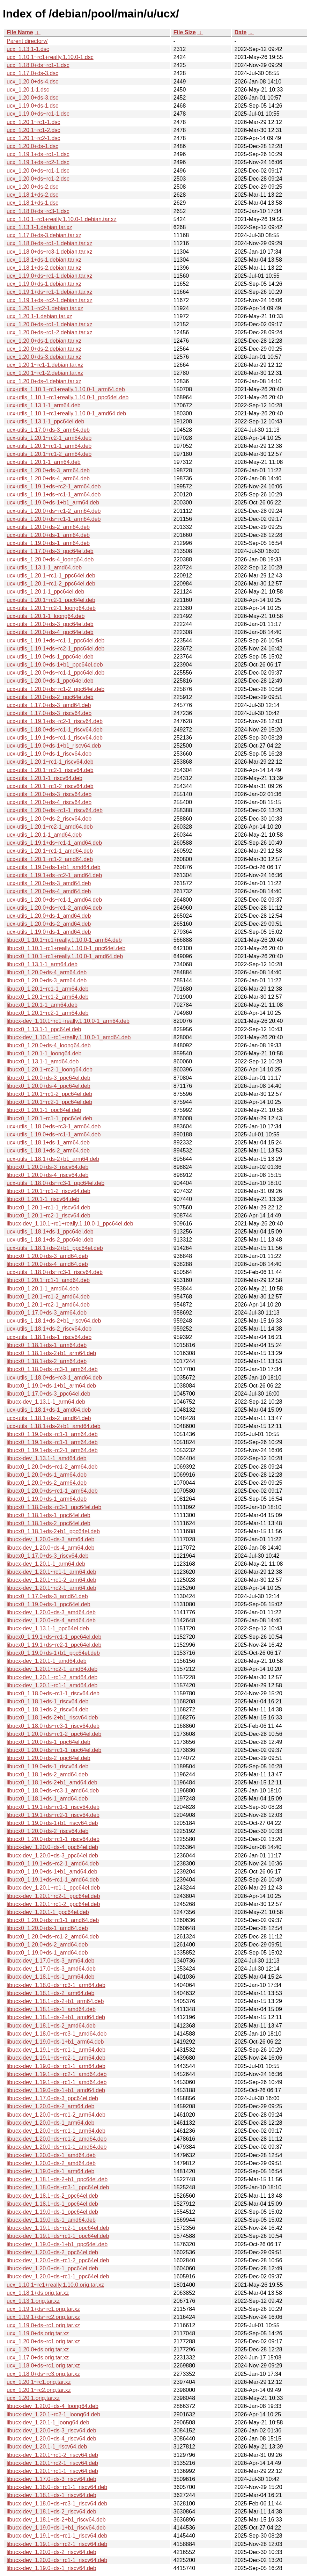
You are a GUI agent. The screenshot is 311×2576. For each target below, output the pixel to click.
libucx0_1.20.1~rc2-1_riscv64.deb (48, 1215)
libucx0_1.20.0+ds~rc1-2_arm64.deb (52, 1467)
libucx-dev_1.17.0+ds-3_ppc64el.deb (52, 2098)
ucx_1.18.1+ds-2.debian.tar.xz (44, 268)
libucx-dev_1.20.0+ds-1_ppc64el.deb (52, 2268)
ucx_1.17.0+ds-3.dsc (32, 73)
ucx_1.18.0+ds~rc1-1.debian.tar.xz (49, 243)
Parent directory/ (27, 41)
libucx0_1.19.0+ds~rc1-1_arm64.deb (52, 1434)
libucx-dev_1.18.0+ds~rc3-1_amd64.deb (56, 2034)
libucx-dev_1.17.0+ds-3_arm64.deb (50, 1961)
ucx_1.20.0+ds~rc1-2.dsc (38, 179)
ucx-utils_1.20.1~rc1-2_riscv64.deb (50, 786)
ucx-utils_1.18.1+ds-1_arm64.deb (48, 1142)
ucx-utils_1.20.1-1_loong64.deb (45, 616)
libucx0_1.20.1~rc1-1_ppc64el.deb (49, 1118)
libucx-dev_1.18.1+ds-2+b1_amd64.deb (56, 2017)
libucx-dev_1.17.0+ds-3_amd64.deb (51, 1969)
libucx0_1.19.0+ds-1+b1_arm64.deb (51, 1386)
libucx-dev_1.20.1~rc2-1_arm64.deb (51, 1588)
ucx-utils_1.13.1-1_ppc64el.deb (45, 421)
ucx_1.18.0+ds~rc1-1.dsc (38, 65)
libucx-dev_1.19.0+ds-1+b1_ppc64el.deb (57, 2244)
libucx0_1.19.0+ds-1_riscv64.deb (47, 1766)
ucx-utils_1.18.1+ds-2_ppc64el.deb (50, 1240)
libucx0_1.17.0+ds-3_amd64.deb (47, 1596)
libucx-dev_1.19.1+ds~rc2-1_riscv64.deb (57, 2544)
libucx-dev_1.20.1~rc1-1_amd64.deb (52, 1685)
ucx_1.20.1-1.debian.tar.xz (39, 316)
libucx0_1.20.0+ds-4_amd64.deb (47, 1264)
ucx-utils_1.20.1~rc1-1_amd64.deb (50, 851)
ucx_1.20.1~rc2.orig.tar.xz (39, 2390)
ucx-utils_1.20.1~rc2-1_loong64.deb (51, 608)
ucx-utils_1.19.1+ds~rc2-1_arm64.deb (54, 486)
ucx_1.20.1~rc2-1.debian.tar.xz (45, 308)
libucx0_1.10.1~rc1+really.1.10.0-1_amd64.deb (65, 956)
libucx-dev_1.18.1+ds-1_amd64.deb (51, 2009)
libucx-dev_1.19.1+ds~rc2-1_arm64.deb (56, 2058)
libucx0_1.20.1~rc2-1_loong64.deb (49, 1069)
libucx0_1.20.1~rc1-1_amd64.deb (48, 1280)
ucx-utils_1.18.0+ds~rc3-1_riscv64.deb (55, 1272)
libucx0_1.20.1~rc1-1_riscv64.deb (48, 1207)
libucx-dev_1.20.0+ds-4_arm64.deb (50, 1548)
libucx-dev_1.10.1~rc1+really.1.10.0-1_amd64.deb (69, 1037)
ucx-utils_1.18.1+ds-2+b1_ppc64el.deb (55, 1248)
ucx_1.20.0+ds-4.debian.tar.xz (44, 381)
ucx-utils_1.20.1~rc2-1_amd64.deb (50, 827)
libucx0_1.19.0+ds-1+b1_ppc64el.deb (53, 1653)
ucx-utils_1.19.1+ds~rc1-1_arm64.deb (54, 494)
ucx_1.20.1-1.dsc (28, 90)
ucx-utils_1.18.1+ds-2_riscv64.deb (49, 1329)
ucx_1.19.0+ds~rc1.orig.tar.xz (43, 2325)
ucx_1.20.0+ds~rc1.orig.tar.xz (43, 2341)
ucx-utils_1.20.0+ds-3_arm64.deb (48, 470)
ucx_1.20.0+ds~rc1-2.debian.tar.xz (49, 332)
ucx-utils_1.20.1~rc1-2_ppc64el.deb (51, 584)
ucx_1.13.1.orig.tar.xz (33, 2301)
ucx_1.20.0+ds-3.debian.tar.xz (44, 357)
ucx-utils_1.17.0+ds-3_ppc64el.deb (50, 551)
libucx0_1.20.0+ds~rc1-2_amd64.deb (53, 1937)
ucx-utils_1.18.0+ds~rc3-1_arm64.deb (54, 1126)
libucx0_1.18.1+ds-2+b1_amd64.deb (52, 1782)
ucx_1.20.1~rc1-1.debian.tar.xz (45, 365)
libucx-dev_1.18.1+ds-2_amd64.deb (51, 2026)
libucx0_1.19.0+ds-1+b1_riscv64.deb (52, 1823)
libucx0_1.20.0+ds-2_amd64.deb (47, 1945)
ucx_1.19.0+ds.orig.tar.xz (38, 2333)
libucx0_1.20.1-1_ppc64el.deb (44, 1110)
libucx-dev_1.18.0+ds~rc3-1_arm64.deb (56, 1985)
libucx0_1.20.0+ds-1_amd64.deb (47, 1928)
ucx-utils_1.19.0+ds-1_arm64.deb (48, 543)
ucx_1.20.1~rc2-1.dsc (33, 138)
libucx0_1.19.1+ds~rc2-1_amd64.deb (53, 1863)
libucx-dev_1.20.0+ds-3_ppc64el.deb (52, 1855)
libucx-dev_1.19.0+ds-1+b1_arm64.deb (55, 2042)
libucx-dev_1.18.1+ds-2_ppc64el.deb (52, 2196)
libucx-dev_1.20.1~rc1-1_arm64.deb (51, 1572)
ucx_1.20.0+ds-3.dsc (32, 98)
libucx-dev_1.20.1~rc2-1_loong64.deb (53, 2414)
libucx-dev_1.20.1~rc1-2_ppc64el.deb (53, 1904)
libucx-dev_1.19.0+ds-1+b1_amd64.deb (56, 2090)
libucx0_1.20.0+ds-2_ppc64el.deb (48, 1758)
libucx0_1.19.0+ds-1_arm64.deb (47, 1499)
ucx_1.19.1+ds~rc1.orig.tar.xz (43, 2309)
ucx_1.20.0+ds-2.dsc (32, 187)
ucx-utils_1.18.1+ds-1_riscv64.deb (49, 1337)
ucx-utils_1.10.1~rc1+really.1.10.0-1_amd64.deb (66, 413)
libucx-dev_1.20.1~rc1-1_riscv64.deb (52, 2471)
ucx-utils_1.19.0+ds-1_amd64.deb (49, 932)
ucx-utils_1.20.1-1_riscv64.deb (44, 778)
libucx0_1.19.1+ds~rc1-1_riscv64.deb (53, 1807)
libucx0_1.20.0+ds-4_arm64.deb (47, 972)
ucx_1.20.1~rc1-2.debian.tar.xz (45, 373)
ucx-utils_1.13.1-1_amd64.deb (44, 567)
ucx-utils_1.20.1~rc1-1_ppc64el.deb (51, 575)
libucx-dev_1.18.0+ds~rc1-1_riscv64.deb (57, 2487)
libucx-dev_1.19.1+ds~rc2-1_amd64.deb (56, 2074)
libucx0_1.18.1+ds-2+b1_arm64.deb (51, 1353)
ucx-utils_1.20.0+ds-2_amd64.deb (49, 924)
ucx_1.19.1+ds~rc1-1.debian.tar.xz (49, 292)
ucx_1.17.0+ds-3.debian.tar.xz (44, 235)
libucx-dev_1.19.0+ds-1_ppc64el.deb (52, 2212)
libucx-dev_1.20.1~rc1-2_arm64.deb (51, 1580)
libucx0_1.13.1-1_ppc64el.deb (44, 1029)
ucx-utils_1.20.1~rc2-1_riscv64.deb (50, 770)
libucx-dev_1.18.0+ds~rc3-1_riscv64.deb (57, 2503)
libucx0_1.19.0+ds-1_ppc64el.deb (48, 1604)
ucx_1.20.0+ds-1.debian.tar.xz (44, 341)
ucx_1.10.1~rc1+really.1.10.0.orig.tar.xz (55, 2285)
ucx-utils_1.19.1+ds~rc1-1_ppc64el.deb (55, 640)
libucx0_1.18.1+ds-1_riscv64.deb (47, 1701)
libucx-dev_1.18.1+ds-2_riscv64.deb (51, 2512)
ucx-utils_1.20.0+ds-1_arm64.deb (48, 535)
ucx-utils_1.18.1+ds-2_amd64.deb (49, 1418)
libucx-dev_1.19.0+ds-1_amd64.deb (51, 2220)
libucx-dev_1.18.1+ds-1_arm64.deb (50, 1977)
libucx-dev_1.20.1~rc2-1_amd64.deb (52, 1669)
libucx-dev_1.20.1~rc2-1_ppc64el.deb (53, 1896)
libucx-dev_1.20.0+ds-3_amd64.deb (51, 1612)
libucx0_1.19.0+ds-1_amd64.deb (47, 1953)
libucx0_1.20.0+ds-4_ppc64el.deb (48, 1086)
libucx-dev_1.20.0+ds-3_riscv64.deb (51, 2430)
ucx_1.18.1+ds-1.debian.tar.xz (44, 260)
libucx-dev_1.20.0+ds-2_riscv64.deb (51, 2552)
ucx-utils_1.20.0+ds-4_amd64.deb (49, 891)
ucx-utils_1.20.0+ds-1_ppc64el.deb (50, 681)
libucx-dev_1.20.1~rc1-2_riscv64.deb (52, 2455)
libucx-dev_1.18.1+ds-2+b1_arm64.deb (55, 2001)
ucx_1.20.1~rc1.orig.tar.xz (39, 2382)
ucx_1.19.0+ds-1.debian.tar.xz (44, 284)
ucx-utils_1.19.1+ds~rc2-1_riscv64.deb (55, 721)
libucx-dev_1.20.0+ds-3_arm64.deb (50, 1539)
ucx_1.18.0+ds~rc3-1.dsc (38, 211)
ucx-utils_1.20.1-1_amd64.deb (44, 835)
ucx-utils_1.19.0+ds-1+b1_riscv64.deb (54, 746)
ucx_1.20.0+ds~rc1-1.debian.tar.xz (49, 324)
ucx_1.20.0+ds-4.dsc (32, 82)
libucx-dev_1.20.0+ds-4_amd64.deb (51, 1620)
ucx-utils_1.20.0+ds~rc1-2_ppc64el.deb (55, 689)
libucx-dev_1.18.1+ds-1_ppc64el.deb (52, 2204)
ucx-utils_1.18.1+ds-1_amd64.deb (49, 1410)
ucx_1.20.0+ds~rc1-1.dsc (38, 171)
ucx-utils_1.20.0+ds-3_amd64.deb (49, 883)
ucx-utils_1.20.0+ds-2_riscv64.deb (49, 819)
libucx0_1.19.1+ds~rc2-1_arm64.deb (52, 1450)
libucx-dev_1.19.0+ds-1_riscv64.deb (51, 2568)
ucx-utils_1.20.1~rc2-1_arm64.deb (49, 438)
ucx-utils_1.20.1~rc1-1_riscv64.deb (50, 762)
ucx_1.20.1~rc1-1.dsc (33, 122)
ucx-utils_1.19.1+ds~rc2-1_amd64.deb (54, 875)
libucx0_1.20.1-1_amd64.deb (43, 1288)
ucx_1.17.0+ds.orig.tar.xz (38, 2357)
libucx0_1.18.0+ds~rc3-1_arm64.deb (52, 1369)
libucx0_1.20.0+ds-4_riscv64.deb (47, 1175)
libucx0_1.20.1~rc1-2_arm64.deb (47, 997)
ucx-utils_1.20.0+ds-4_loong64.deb (50, 559)
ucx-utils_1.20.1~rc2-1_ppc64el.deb (51, 600)
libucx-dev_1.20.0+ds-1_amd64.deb (51, 2155)
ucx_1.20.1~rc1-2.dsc (33, 130)
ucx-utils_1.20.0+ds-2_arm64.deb (48, 527)
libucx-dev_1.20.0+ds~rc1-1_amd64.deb (56, 2147)
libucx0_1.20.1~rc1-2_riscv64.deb (48, 1191)
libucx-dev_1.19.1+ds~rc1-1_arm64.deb (56, 2050)
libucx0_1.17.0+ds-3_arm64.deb (47, 1313)
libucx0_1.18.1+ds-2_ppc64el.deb (48, 1523)
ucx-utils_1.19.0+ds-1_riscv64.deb (49, 754)
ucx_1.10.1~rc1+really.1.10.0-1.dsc (50, 57)
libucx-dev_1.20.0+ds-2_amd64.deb (51, 2163)
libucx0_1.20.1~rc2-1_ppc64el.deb (49, 1102)
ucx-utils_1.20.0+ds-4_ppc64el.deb (50, 632)
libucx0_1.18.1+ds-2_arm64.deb (47, 1361)
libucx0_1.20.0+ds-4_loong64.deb (49, 1045)
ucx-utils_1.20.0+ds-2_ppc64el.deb (50, 697)
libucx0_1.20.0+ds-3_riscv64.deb (47, 1167)
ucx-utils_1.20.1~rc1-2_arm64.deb (49, 454)
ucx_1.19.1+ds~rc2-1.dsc (38, 162)
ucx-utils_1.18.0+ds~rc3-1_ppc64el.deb (55, 1183)
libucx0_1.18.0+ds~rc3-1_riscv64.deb (53, 1726)
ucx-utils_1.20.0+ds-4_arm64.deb (48, 478)
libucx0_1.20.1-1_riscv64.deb (43, 1199)
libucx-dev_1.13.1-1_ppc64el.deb (48, 1628)
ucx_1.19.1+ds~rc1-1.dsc (38, 154)
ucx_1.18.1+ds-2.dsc (32, 195)
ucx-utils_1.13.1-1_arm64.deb (44, 405)
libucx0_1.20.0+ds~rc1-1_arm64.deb (52, 1491)
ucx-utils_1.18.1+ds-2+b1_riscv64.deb (54, 1321)
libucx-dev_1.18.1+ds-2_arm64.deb (50, 1993)
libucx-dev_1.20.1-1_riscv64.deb (47, 2447)
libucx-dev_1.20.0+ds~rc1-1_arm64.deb (56, 2131)
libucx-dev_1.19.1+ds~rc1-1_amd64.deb (56, 2082)
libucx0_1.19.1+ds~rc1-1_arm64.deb (52, 1442)
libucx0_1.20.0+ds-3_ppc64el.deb (48, 1078)
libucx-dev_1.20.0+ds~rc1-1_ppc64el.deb (58, 2276)
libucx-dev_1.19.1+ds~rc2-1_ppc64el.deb (58, 2228)
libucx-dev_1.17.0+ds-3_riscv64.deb (51, 2479)
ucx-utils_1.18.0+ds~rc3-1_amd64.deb (54, 1378)
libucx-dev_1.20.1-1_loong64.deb (48, 2422)
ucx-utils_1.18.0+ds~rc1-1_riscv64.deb (55, 730)
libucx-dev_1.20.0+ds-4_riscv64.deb (51, 2439)
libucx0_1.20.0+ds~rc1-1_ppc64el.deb (54, 1750)
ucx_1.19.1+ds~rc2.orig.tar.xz (43, 2317)
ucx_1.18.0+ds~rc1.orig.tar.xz (43, 2365)
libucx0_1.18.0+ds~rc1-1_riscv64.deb (53, 1693)
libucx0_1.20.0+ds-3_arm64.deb (47, 980)
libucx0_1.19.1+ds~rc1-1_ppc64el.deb (54, 1637)
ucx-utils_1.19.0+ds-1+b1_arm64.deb (53, 502)
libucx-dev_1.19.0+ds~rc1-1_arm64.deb (56, 2066)
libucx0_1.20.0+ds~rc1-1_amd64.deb (53, 1920)
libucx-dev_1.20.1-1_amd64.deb (47, 1661)
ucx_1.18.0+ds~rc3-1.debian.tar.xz (49, 252)
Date (241, 32)
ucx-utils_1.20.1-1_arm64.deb (44, 462)
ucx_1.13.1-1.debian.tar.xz (39, 227)
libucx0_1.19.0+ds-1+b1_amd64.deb (52, 1872)
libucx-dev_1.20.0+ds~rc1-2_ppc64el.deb (58, 2260)
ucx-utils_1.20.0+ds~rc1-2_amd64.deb (54, 908)
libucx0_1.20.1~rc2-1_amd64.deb (48, 1305)
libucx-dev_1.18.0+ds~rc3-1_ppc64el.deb (58, 2187)
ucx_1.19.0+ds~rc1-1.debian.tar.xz (49, 276)
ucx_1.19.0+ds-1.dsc (32, 106)
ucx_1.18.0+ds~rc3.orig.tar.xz (43, 2374)
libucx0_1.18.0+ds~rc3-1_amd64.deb (53, 1790)
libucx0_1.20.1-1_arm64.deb (42, 1005)
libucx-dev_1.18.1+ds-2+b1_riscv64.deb (56, 2520)
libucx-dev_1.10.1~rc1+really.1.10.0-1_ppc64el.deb (70, 1224)
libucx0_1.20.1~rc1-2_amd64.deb (48, 1297)
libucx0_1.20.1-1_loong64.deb (44, 1053)
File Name (20, 32)
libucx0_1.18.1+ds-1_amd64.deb (47, 1799)
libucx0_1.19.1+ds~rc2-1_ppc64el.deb (54, 1645)
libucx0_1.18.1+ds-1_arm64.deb (47, 1345)
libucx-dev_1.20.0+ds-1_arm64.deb (50, 2123)
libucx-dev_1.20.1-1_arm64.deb (46, 1564)
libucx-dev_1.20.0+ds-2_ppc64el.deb (52, 2252)
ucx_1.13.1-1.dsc (28, 49)
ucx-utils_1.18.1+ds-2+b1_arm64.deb (53, 1159)
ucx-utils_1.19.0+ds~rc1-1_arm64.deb (54, 1134)
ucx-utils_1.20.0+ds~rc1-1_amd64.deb (54, 900)
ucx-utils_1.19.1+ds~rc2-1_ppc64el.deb (55, 649)
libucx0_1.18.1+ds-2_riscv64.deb (47, 1709)
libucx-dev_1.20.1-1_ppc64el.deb (48, 1912)
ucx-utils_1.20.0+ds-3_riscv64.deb (49, 794)
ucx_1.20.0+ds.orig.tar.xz (38, 2349)
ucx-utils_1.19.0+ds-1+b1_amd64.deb (54, 867)
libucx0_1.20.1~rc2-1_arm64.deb (47, 1013)
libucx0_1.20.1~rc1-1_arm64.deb (47, 989)
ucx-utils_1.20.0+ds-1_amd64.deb (49, 916)
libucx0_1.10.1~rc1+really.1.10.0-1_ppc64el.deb (66, 948)
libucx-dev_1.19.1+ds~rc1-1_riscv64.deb (57, 2536)
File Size (184, 32)
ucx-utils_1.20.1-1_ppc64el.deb (45, 592)
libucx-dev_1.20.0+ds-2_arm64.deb (50, 2106)
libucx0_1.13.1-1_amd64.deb (43, 1061)
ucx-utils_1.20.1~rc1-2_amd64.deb (50, 859)
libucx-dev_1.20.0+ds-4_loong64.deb (52, 2406)
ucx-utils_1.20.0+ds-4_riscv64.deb (49, 802)
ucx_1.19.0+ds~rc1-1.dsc (38, 114)
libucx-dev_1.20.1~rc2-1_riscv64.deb (52, 2463)
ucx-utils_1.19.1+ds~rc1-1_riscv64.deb (55, 738)
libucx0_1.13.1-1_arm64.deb (42, 964)
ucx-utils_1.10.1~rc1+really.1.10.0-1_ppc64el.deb (67, 397)
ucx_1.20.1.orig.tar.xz (33, 2398)
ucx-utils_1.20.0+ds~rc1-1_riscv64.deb (55, 810)
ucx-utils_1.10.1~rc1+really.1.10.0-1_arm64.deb (66, 389)
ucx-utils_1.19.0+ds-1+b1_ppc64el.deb (55, 665)
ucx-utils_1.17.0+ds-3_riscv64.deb (49, 713)
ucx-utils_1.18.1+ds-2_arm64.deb (48, 1151)
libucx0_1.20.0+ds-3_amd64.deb (47, 1256)
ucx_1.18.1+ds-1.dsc (32, 203)
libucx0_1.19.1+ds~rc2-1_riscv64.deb (53, 1815)
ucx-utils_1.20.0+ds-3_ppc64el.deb (50, 624)
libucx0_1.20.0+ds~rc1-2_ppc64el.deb (54, 1734)
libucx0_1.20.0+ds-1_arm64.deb (47, 1475)
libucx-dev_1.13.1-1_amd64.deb (47, 1458)
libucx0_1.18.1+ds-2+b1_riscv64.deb (52, 1717)
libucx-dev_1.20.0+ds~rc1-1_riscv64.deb (57, 2560)
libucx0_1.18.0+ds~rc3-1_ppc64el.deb (54, 1507)
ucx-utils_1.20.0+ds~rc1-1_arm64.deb (54, 519)
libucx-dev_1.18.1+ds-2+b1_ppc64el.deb (57, 2179)
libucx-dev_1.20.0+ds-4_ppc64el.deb (52, 1847)
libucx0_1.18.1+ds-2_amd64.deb (47, 1774)
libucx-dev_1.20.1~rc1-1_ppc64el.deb (53, 1888)
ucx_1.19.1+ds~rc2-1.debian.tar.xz (49, 300)
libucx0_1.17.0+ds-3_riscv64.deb (47, 1556)
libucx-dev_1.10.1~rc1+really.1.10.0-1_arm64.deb (68, 1021)
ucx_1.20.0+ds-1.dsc (32, 146)
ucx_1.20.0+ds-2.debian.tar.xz (44, 349)
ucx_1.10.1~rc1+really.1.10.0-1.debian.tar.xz (62, 219)
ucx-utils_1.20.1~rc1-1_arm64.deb (49, 446)
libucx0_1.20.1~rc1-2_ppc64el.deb (49, 1094)
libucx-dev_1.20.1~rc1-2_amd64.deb (52, 1677)
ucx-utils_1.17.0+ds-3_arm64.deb (48, 430)
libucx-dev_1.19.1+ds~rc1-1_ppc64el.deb (58, 2236)
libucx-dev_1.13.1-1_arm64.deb (46, 1402)
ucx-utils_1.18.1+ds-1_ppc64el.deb (50, 1232)
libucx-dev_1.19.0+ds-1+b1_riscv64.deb (56, 2528)
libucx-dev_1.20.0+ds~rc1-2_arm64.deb (56, 2115)
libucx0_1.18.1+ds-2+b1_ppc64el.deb (53, 1531)
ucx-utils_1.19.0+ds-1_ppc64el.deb (50, 657)
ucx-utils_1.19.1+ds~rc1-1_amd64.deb (54, 843)
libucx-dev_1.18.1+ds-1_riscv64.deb (51, 2495)
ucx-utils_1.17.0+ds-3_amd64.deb (49, 705)
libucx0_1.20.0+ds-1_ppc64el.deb (48, 1742)
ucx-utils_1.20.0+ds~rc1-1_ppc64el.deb (55, 673)
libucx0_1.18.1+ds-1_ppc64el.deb (48, 1515)
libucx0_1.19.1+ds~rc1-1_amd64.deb (53, 1880)
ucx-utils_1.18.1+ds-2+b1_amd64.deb (54, 1426)
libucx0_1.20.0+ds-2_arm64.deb (47, 1483)
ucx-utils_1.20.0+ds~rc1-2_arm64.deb (54, 511)
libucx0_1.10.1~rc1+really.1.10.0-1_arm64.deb (64, 940)
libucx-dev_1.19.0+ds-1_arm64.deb (50, 2171)
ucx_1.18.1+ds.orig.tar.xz (38, 2293)
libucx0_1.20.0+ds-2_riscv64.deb (47, 1831)
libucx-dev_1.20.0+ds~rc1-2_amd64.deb (56, 2139)
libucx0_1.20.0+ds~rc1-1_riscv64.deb (53, 1839)
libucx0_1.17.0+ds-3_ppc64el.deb (48, 1394)
